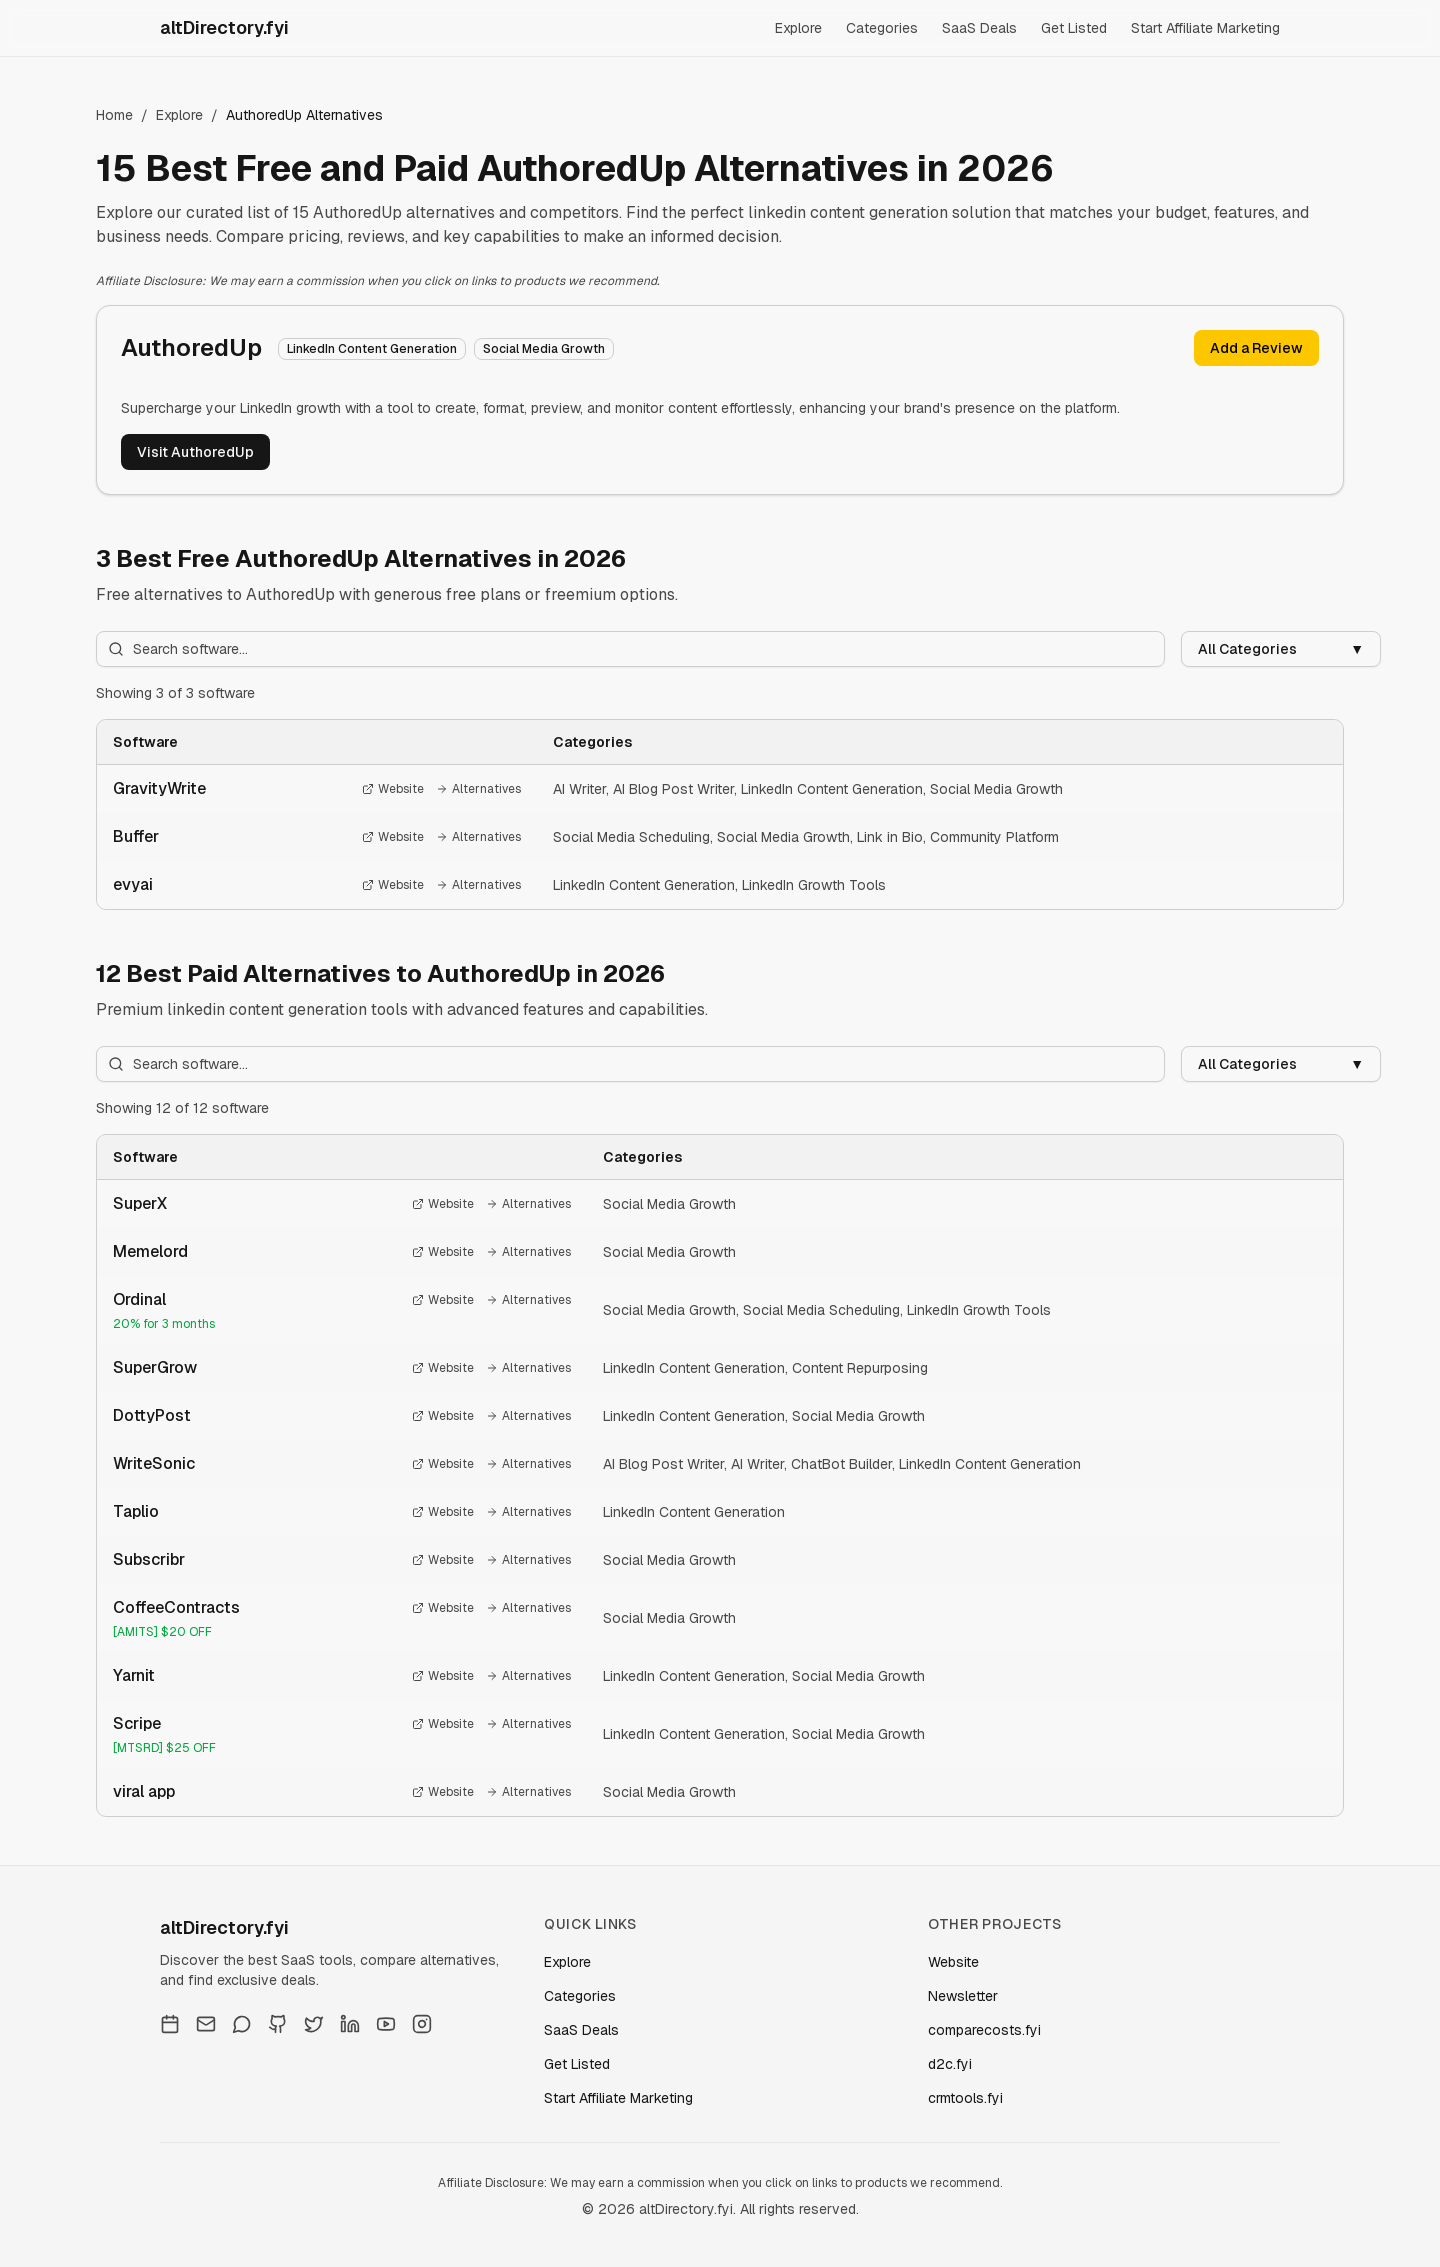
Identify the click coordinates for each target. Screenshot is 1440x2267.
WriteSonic (154, 1463)
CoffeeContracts (176, 1607)
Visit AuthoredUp (195, 452)
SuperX (140, 1203)
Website (393, 789)
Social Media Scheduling (631, 837)
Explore (798, 28)
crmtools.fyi (965, 2098)
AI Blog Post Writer (673, 789)
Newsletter (963, 1996)
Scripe (137, 1723)
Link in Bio (890, 837)
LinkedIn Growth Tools (814, 885)
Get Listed (1074, 28)
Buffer (136, 836)
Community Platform (994, 837)
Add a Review (1256, 348)
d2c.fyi (950, 2064)
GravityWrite (159, 788)
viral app (144, 1791)
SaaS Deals (979, 28)
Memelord (150, 1251)
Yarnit (134, 1675)
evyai (133, 884)
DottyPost (152, 1415)
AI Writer (579, 789)
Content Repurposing (860, 1368)
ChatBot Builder (841, 1464)
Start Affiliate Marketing (1205, 28)
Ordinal (139, 1299)
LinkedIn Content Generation (832, 789)
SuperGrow (155, 1367)
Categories (882, 28)
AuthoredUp (191, 347)
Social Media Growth (996, 789)
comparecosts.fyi (984, 2030)
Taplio (136, 1511)
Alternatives (478, 789)
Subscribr (149, 1559)
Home (114, 115)
